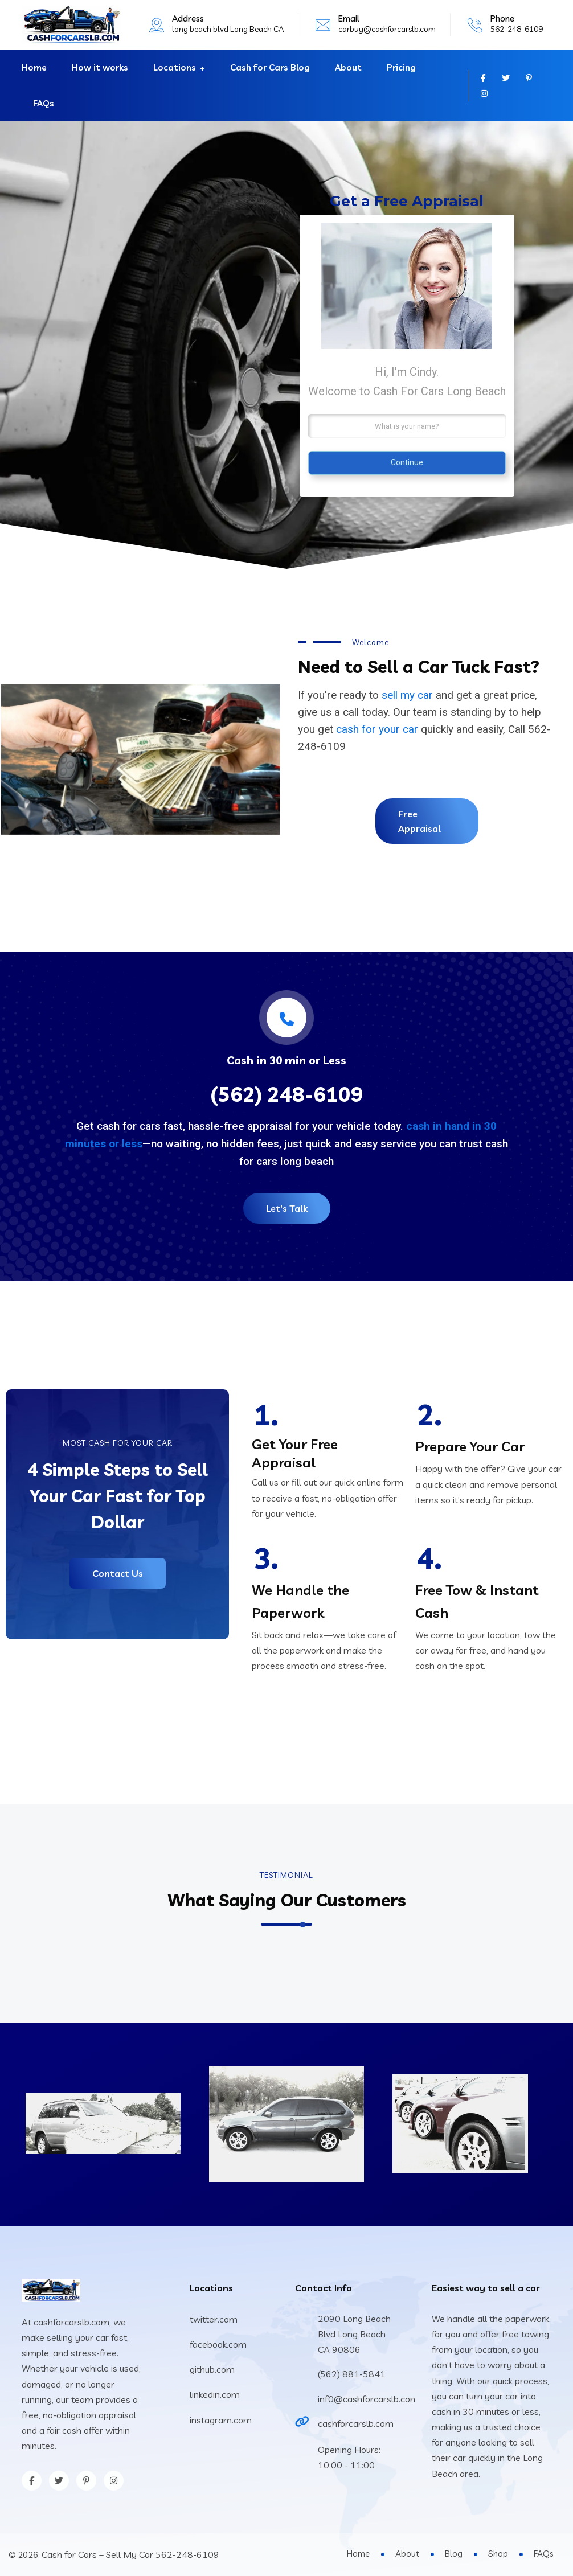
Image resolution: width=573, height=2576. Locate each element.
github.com (212, 2369)
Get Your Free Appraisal (295, 1453)
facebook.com (218, 2344)
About (348, 67)
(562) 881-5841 (352, 2374)
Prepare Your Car (470, 1446)
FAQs (43, 103)
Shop (498, 2553)
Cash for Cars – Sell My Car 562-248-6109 (130, 2554)
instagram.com (221, 2420)
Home (34, 67)
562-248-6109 (516, 29)
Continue (407, 462)
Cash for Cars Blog (270, 67)
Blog (454, 2553)
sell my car (407, 695)
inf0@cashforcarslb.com (368, 2399)
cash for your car (377, 729)
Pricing (401, 67)
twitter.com (214, 2319)
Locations (174, 67)
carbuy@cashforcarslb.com (387, 29)
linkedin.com (215, 2394)
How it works (100, 67)
